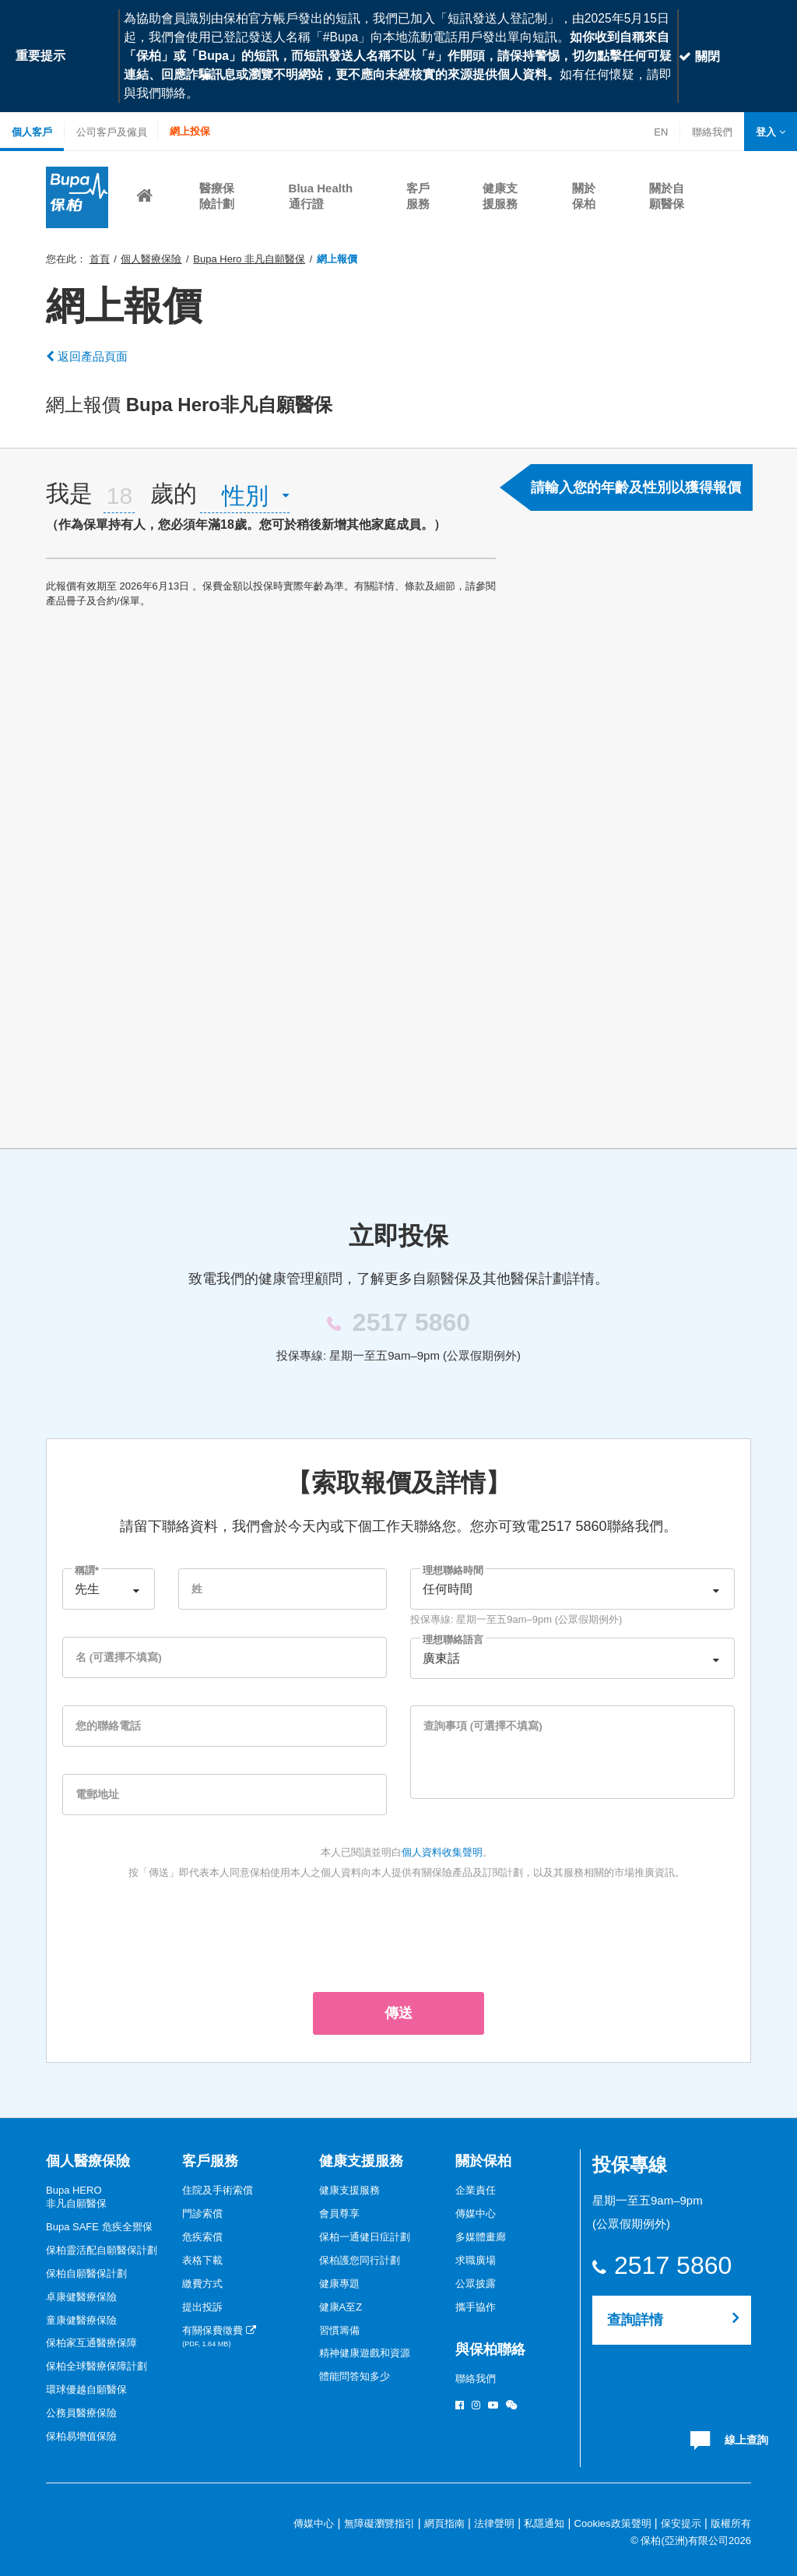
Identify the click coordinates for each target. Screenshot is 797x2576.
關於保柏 (483, 2161)
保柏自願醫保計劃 (86, 2273)
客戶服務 (210, 2161)
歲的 (173, 493)
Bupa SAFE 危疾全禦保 (99, 2227)
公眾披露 (475, 2283)
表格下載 (202, 2260)
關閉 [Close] (699, 56)
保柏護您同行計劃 (359, 2260)
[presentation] (398, 1932)
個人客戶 (32, 132)
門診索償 (202, 2213)
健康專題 (339, 2283)
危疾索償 (202, 2237)
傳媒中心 (475, 2213)
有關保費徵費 (219, 2336)
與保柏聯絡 (490, 2349)
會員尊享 (339, 2213)
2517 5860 (672, 2265)
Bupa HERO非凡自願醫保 (76, 2196)
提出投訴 (202, 2307)
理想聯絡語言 (453, 1639)
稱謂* (87, 1570)
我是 (69, 493)
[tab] (271, 503)
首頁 (100, 259)
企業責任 (475, 2190)
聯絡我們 (711, 133)
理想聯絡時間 (453, 1570)
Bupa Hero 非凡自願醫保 (249, 259)
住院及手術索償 (217, 2190)
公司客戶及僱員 (111, 132)
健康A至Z (341, 2307)
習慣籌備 (339, 2330)
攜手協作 (475, 2307)
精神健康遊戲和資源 (364, 2353)
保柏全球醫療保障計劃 (96, 2366)
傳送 (398, 2013)
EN (661, 132)
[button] (770, 132)
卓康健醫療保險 (81, 2297)
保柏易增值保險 (81, 2436)
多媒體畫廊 (480, 2237)
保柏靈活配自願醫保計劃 (101, 2250)
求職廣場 (475, 2260)
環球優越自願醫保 (86, 2389)
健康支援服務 (361, 2161)
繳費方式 (202, 2283)
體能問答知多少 (354, 2376)
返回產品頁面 (87, 356)
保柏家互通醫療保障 (91, 2343)
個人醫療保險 (151, 259)
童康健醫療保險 (81, 2320)
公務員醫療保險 (81, 2413)
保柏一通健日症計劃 (364, 2237)
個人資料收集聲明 (442, 1852)
